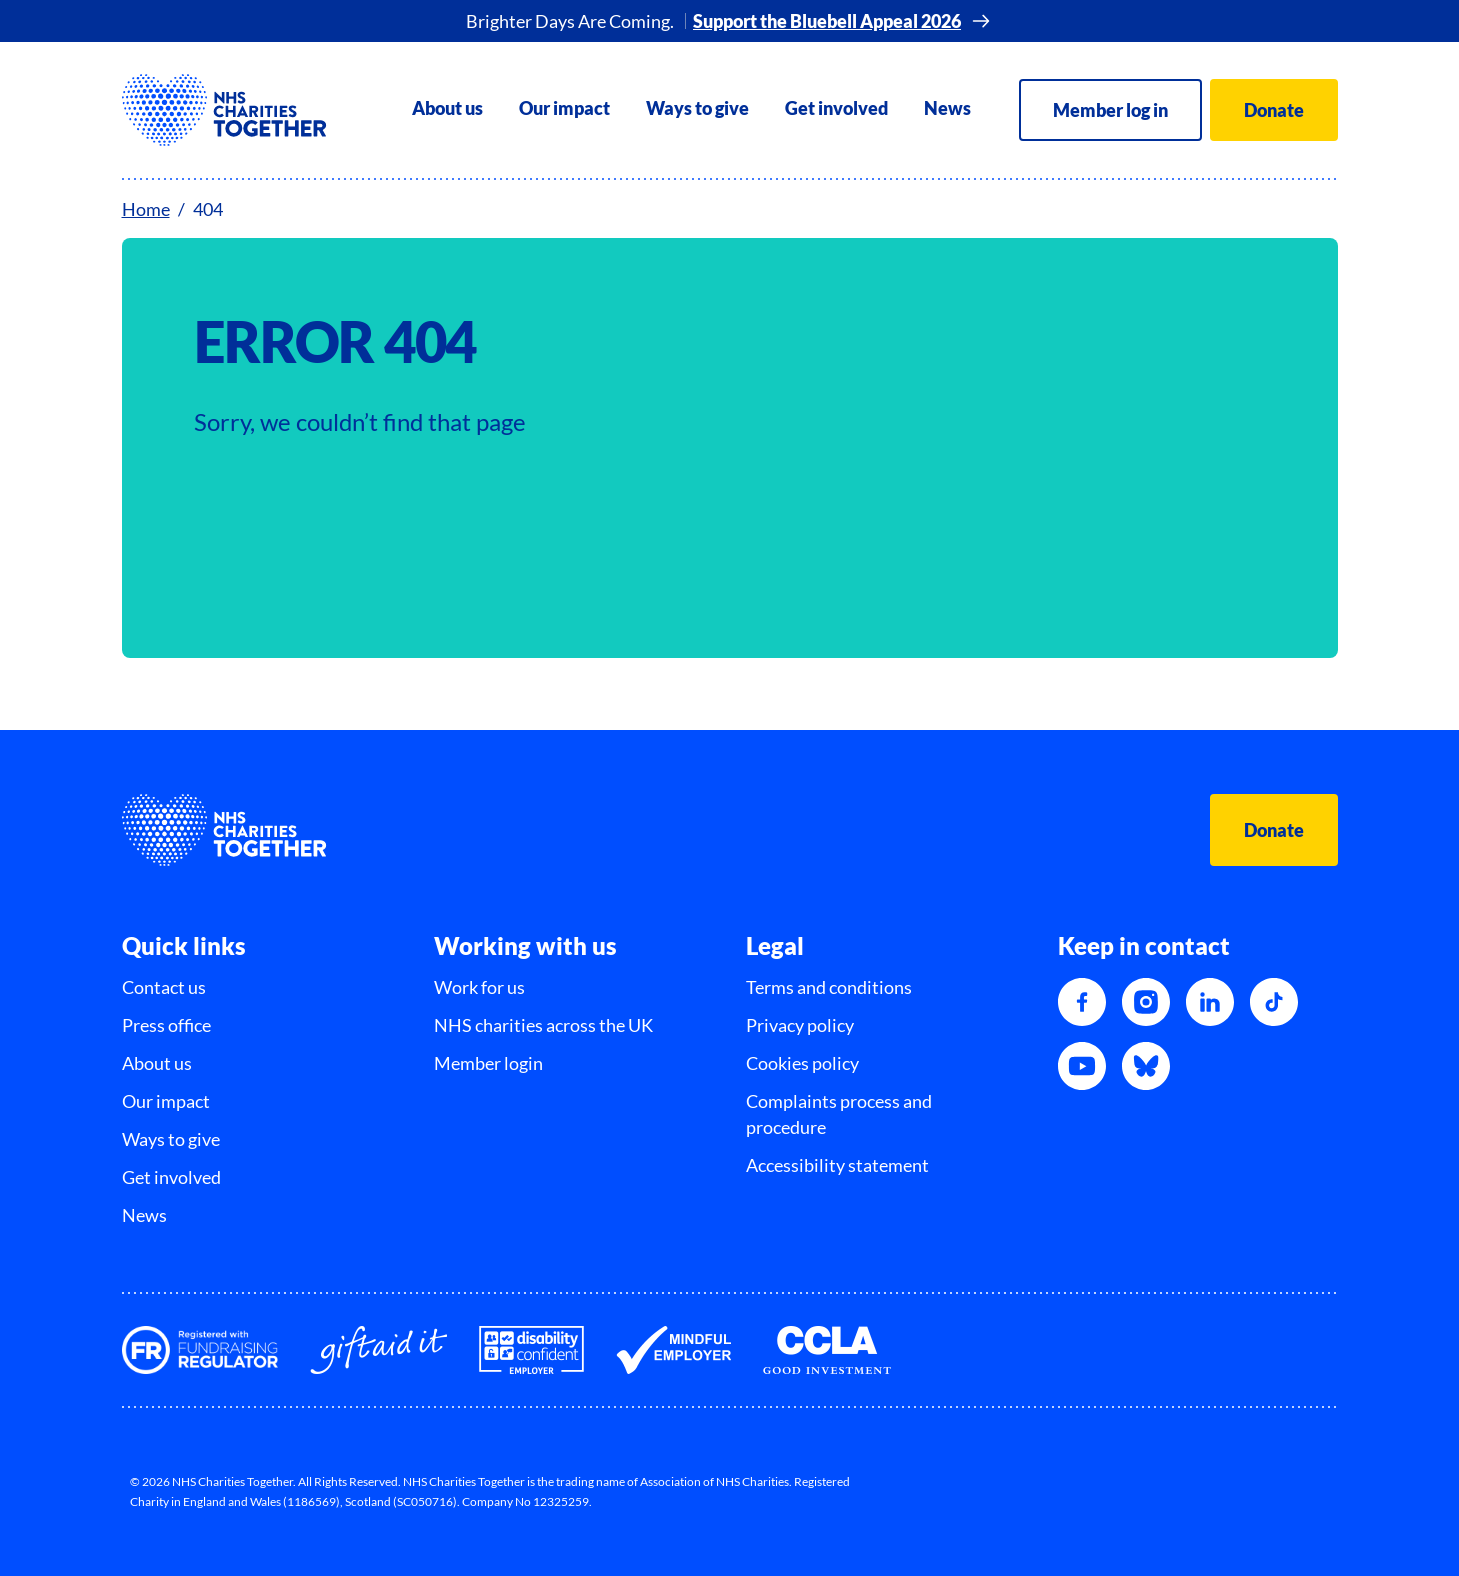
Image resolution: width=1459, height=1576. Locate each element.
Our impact (564, 108)
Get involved (836, 108)
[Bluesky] (1146, 1066)
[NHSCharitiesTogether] (224, 110)
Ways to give (697, 108)
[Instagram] (1146, 1002)
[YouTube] (1082, 1066)
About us (447, 108)
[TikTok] (1274, 1002)
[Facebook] (1082, 1002)
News (947, 108)
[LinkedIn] (1210, 1002)
